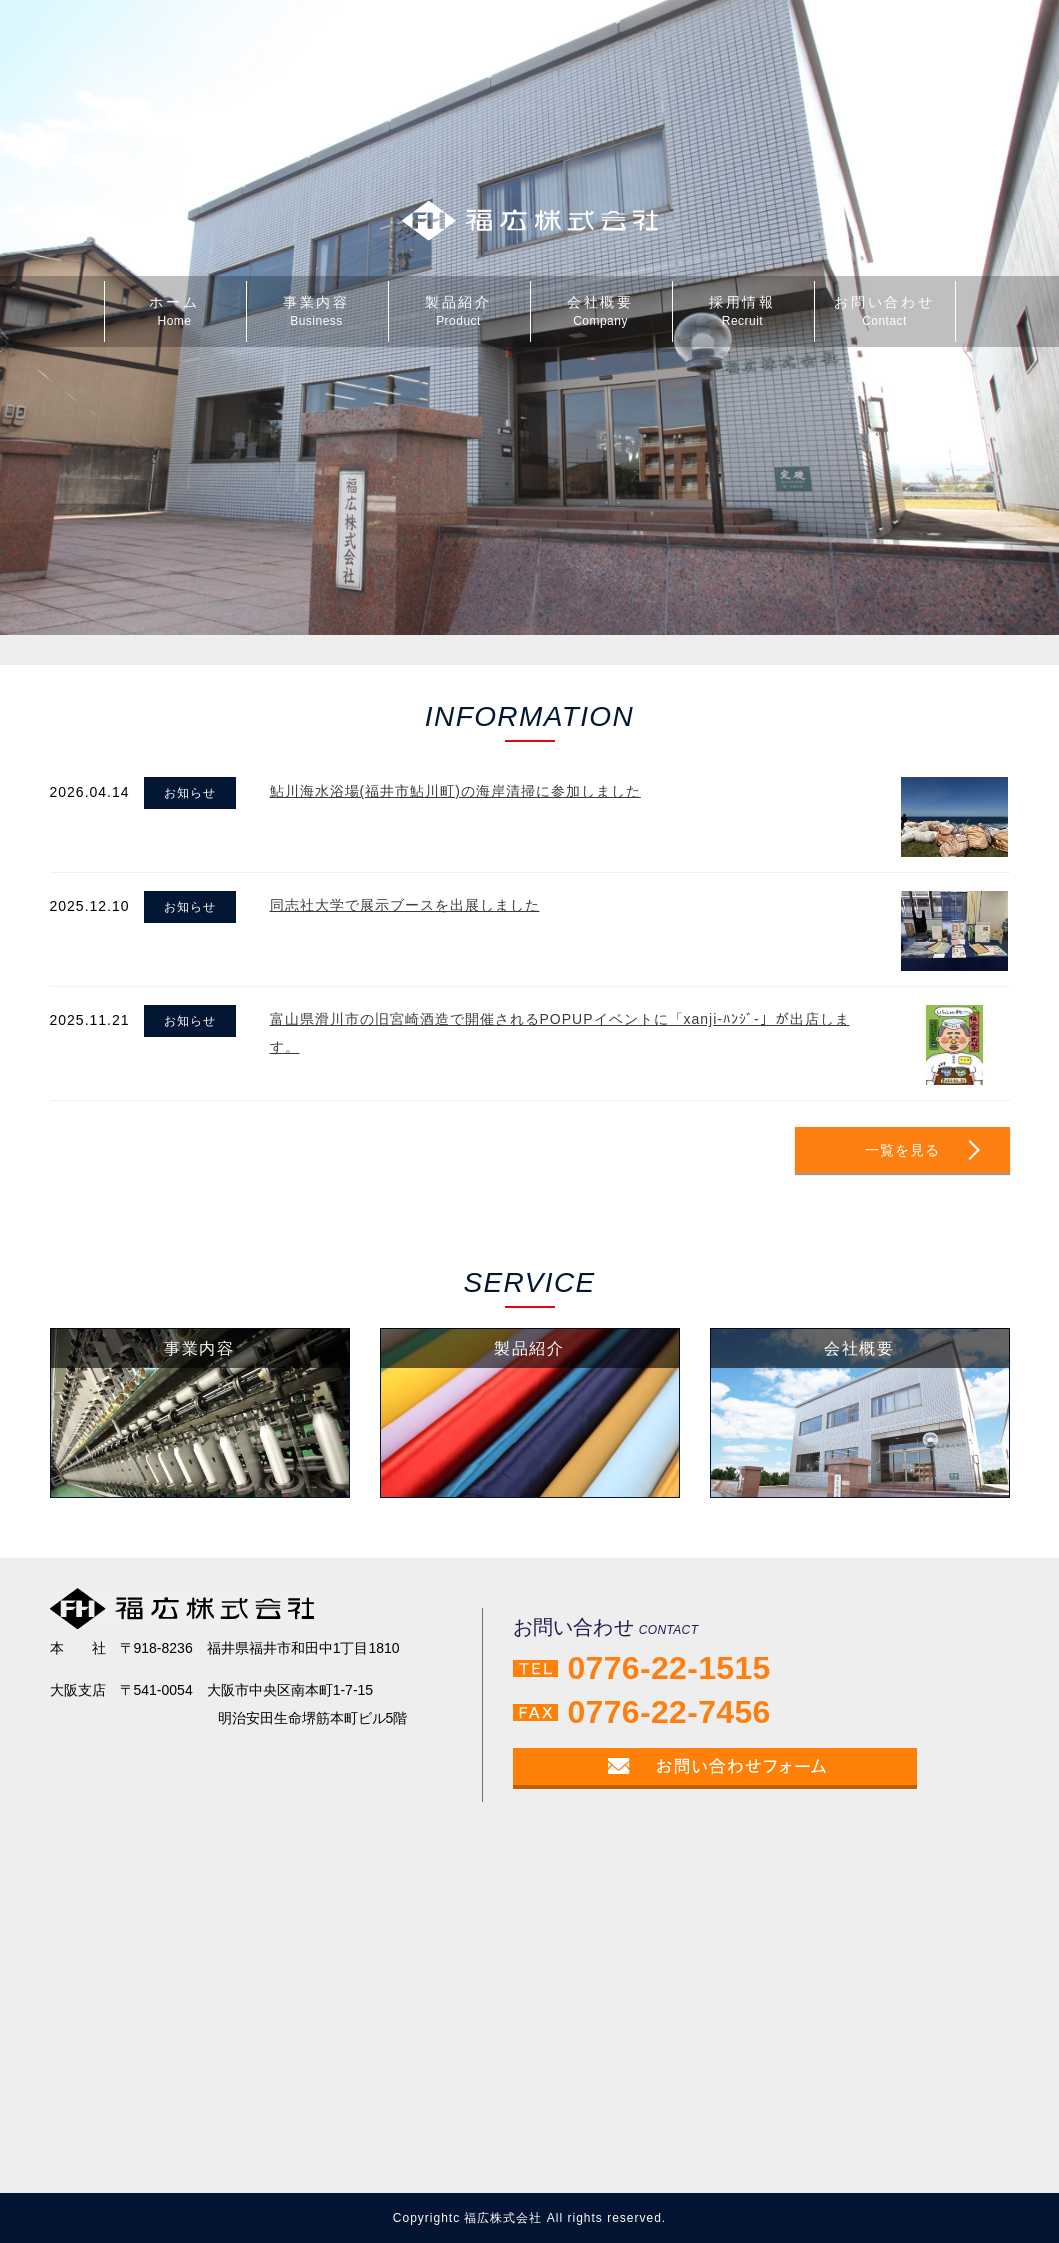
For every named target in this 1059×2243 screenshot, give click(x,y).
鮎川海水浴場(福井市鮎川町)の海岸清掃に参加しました (455, 791)
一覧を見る (902, 1150)
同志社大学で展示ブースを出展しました (405, 905)
